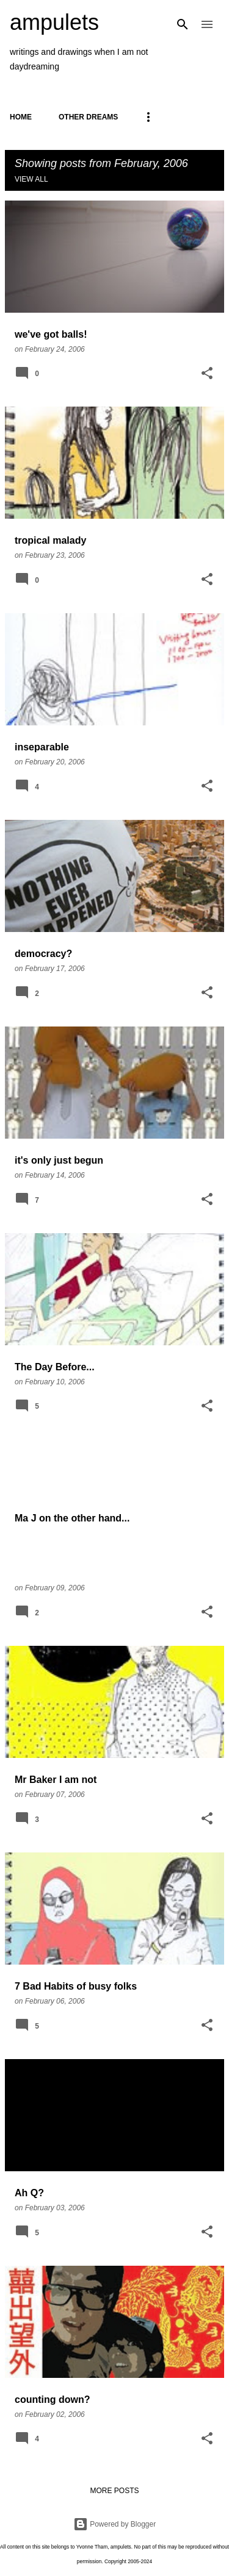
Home (21, 117)
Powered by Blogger (114, 2524)
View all (31, 179)
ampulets (54, 22)
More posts (114, 2490)
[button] (207, 374)
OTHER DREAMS (88, 117)
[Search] (182, 24)
